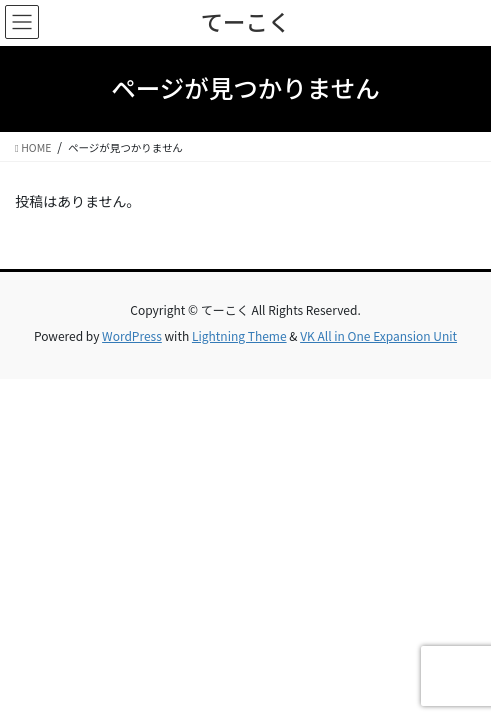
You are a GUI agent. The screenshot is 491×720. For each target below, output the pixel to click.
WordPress (132, 335)
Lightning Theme (239, 335)
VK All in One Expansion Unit (378, 335)
